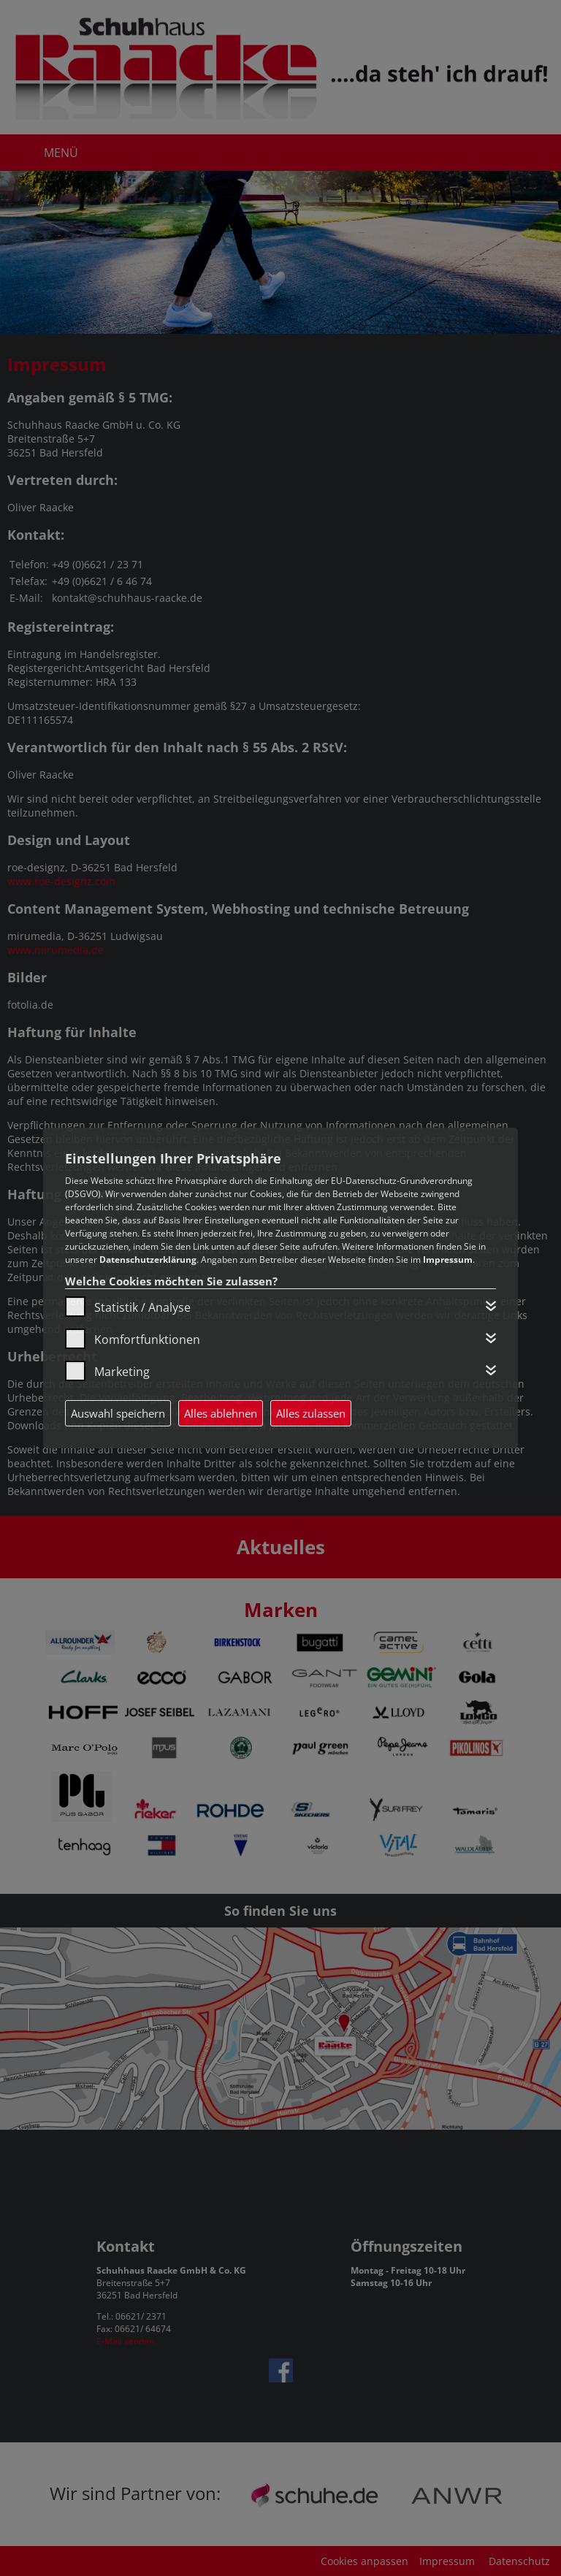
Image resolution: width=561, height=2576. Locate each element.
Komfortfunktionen (147, 1339)
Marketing (122, 1372)
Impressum (448, 1259)
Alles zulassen (311, 1413)
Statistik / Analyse (142, 1307)
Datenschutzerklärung (147, 1259)
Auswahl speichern (118, 1413)
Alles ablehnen (220, 1413)
